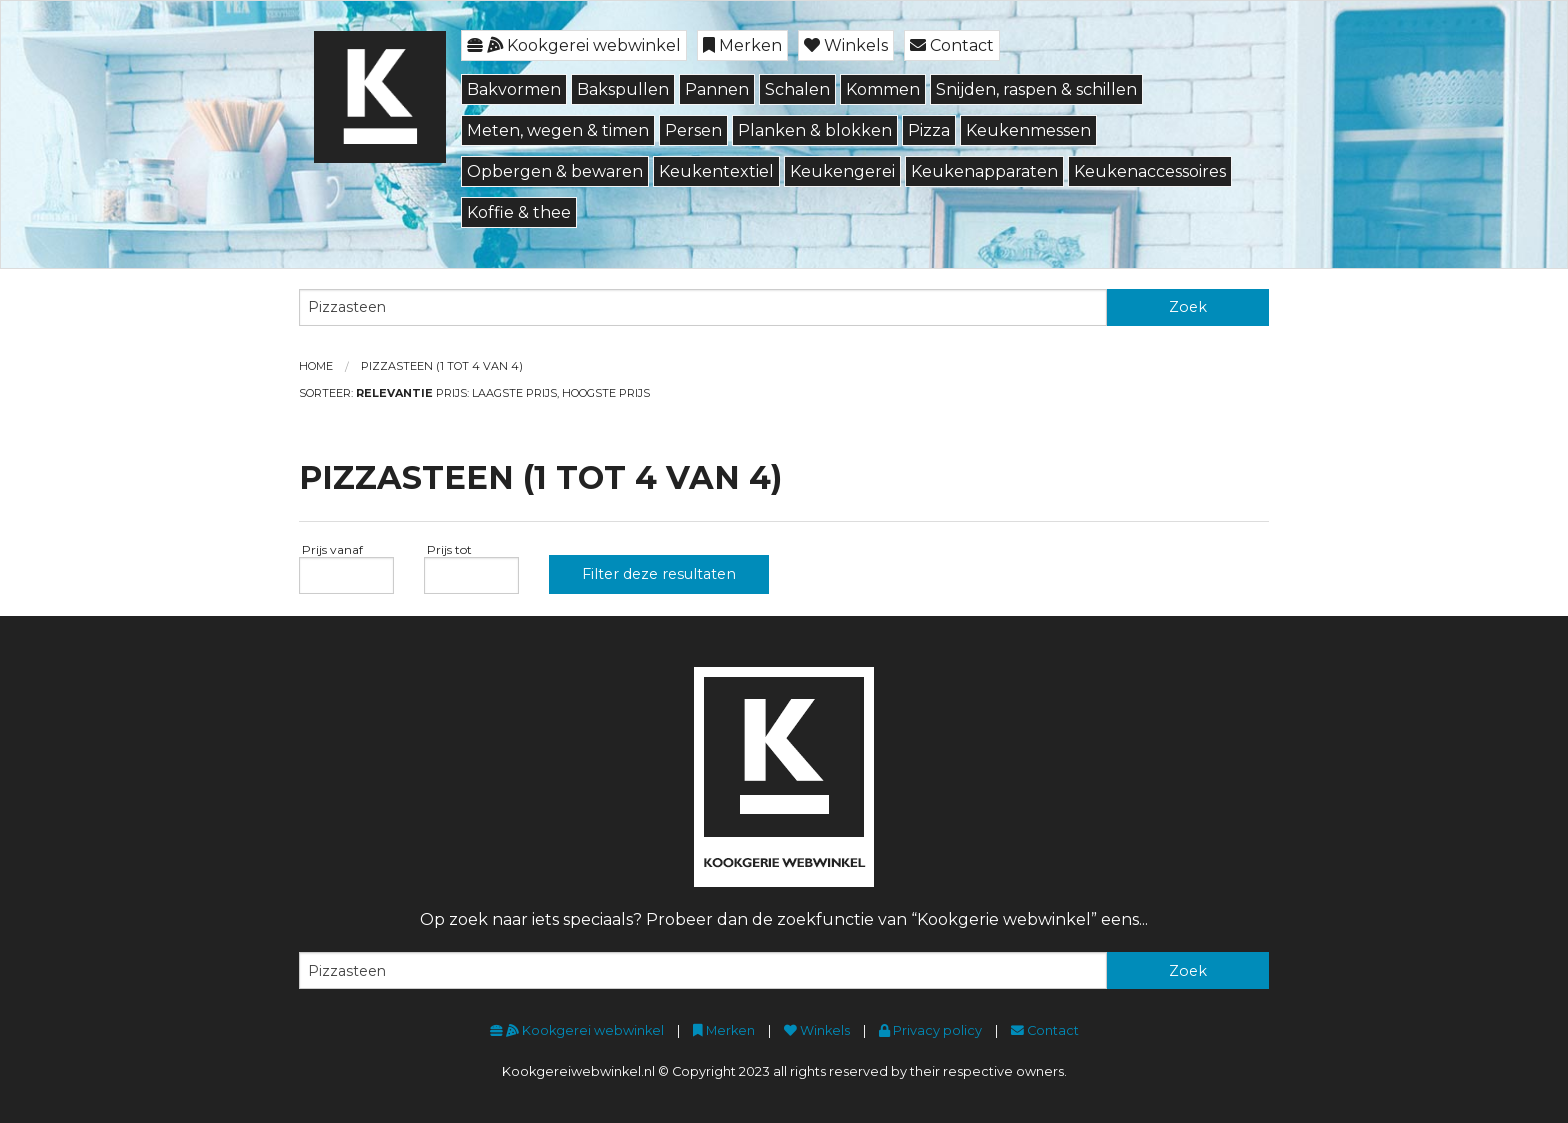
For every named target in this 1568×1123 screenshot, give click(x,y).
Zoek (1188, 307)
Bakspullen (623, 89)
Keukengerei (842, 171)
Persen (693, 130)
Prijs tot (448, 549)
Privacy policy (930, 1030)
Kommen (883, 89)
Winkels (846, 45)
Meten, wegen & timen (558, 130)
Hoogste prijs (606, 393)
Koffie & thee (519, 212)
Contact (952, 45)
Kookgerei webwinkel (574, 45)
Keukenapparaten (984, 171)
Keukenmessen (1028, 130)
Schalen (797, 89)
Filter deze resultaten (659, 574)
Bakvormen (514, 89)
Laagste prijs (514, 393)
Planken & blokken (815, 130)
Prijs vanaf (331, 549)
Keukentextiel (716, 171)
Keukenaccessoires (1150, 171)
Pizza (929, 130)
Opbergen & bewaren (555, 171)
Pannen (717, 89)
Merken (742, 45)
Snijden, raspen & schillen (1036, 89)
